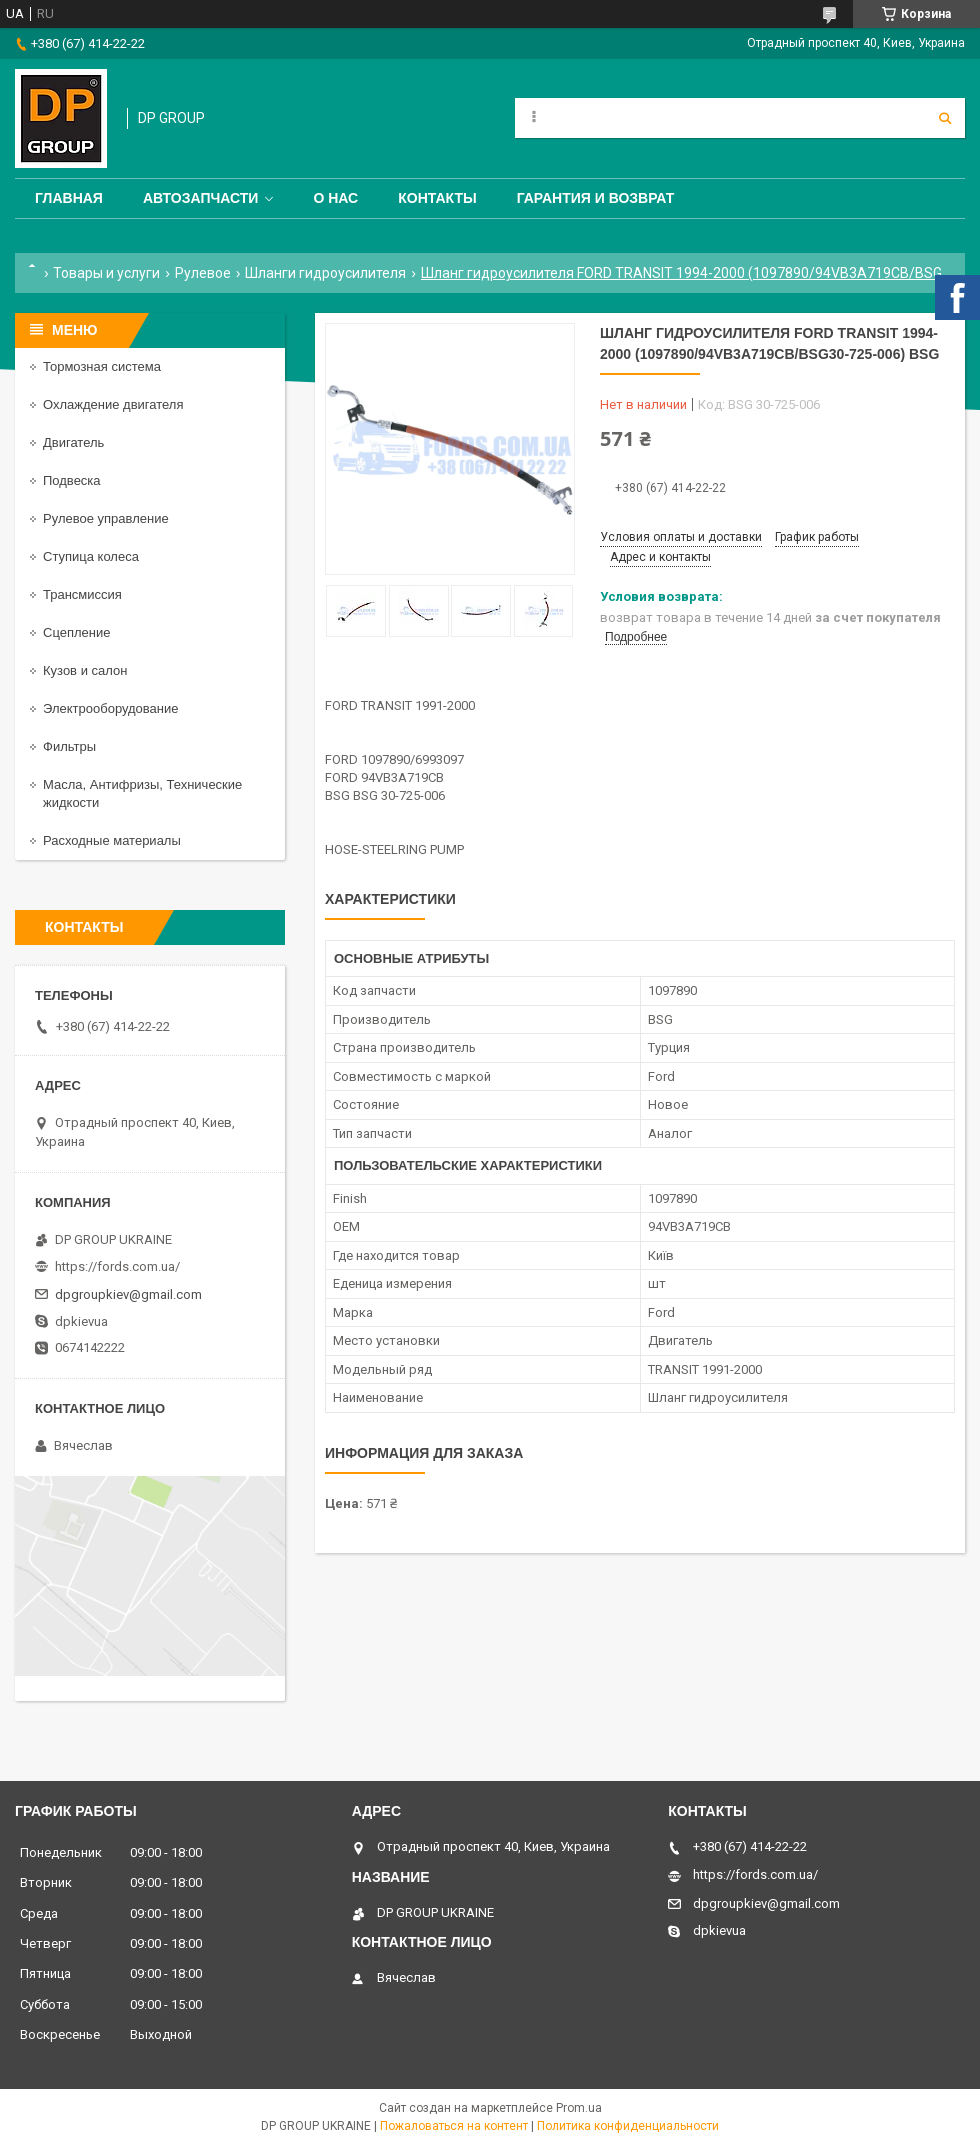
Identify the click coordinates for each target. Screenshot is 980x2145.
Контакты (437, 198)
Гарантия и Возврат (596, 198)
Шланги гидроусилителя (325, 273)
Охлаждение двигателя (113, 404)
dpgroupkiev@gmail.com (128, 1294)
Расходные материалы (112, 840)
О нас (335, 198)
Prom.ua (579, 2108)
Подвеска (72, 480)
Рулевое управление (106, 518)
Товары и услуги (106, 273)
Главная (69, 198)
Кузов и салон (85, 670)
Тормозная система (102, 366)
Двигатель (73, 442)
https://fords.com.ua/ (117, 1266)
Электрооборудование (111, 708)
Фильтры (69, 746)
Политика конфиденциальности (628, 2126)
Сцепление (76, 632)
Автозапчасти (201, 198)
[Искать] (945, 118)
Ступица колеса (91, 556)
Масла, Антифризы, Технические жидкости (142, 793)
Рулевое (203, 273)
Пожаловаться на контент (454, 2126)
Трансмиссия (82, 594)
